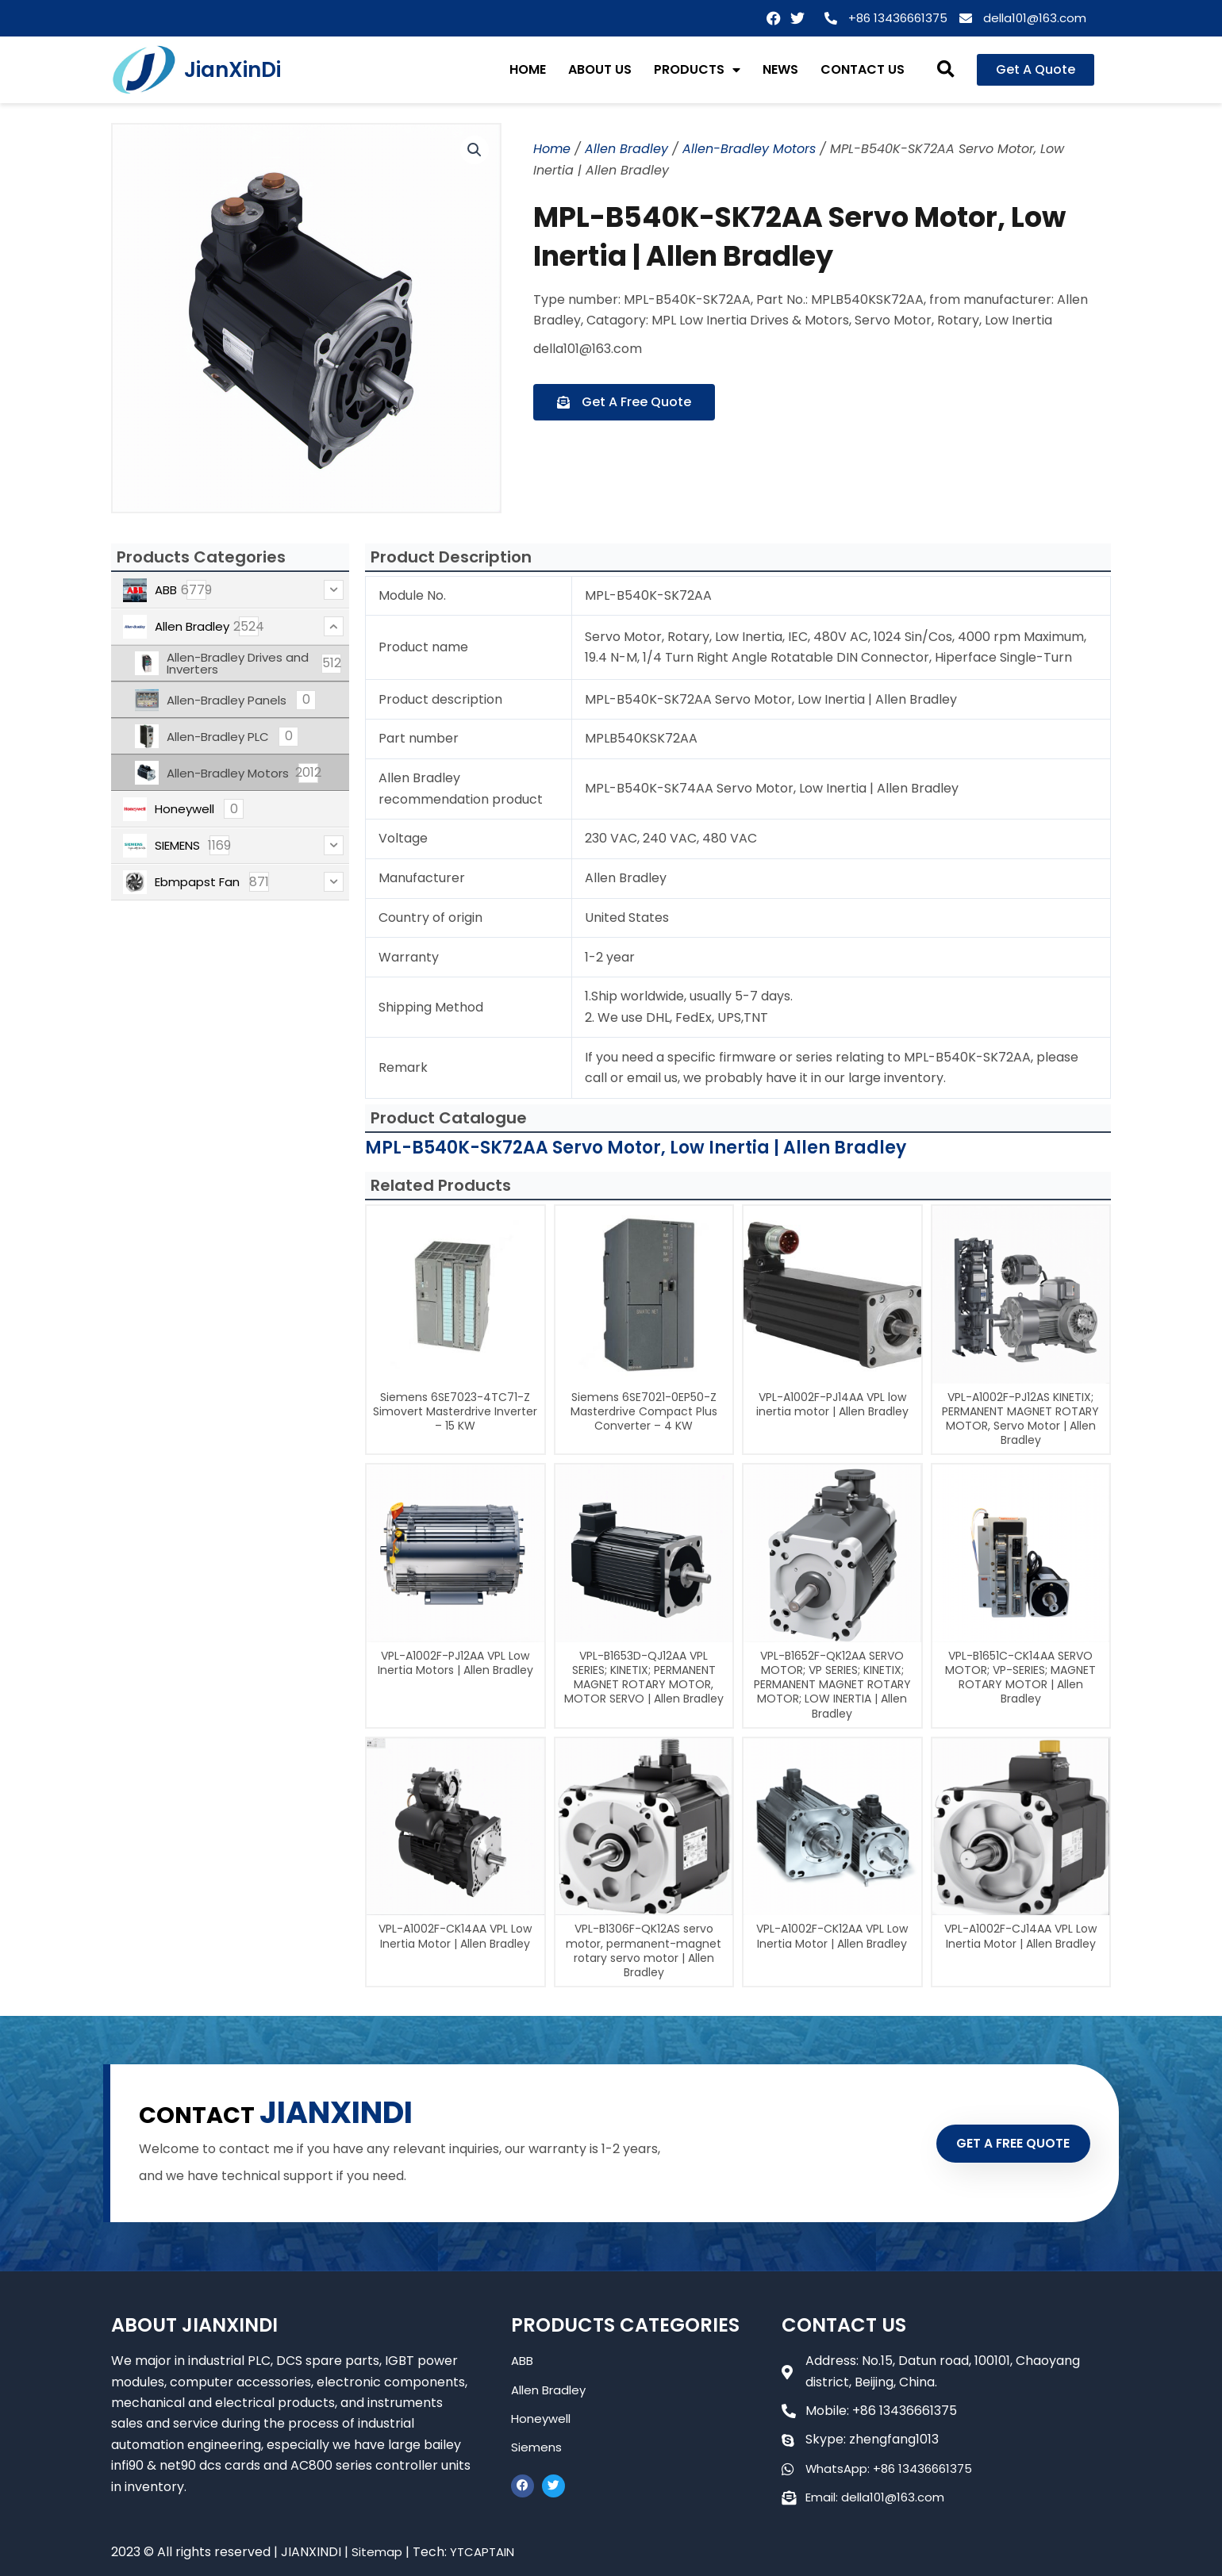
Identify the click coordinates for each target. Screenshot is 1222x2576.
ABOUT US (600, 69)
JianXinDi (232, 70)
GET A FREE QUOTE (998, 2142)
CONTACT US (862, 69)
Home (552, 149)
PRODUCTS (697, 70)
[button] (946, 70)
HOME (527, 69)
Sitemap (378, 2552)
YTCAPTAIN (486, 2552)
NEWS (780, 69)
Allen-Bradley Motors (749, 149)
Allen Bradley (626, 149)
